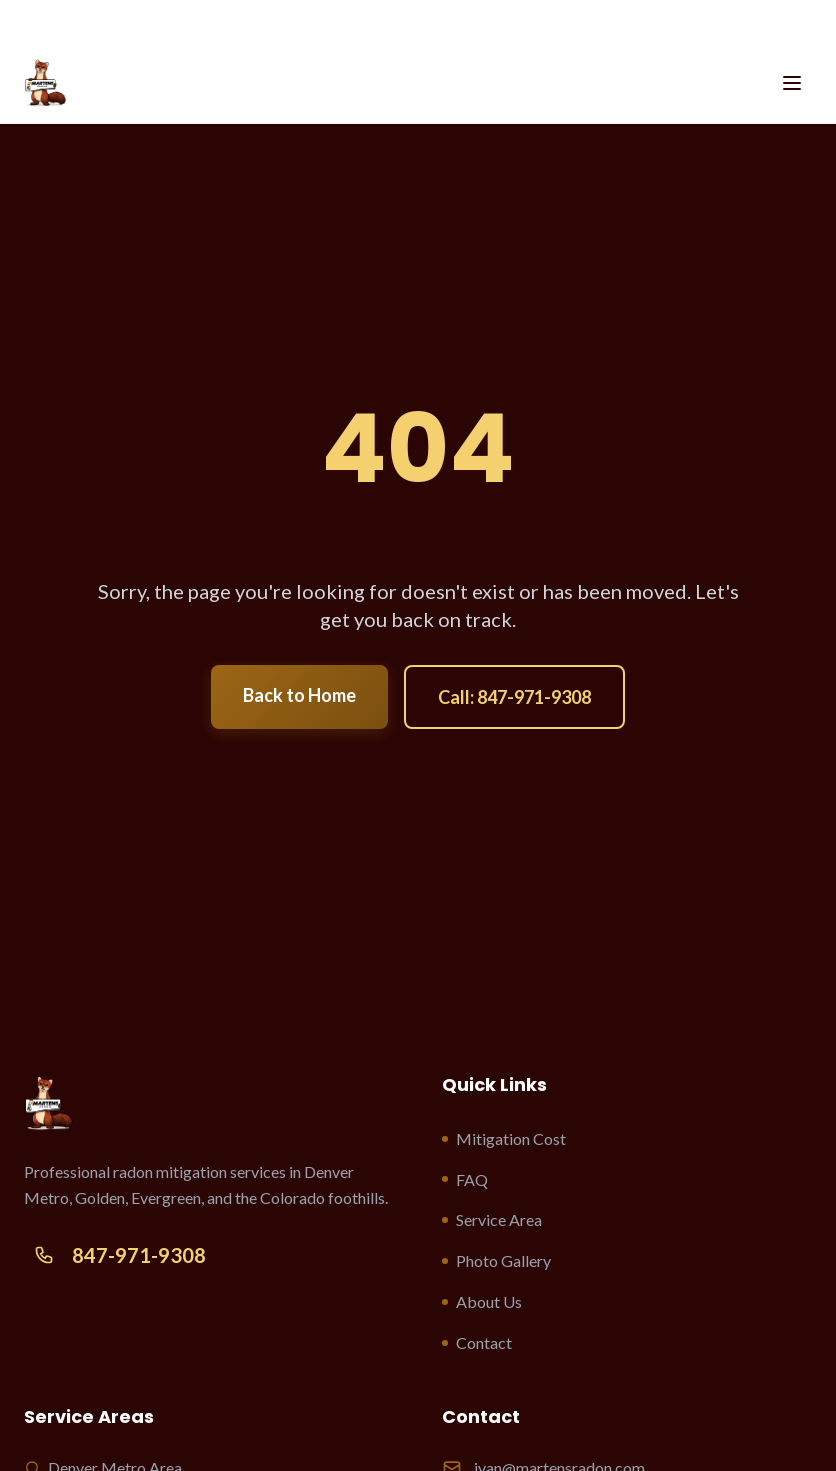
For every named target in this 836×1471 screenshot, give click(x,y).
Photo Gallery (496, 1260)
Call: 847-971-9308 (514, 697)
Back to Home (299, 695)
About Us (482, 1301)
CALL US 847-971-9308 (418, 19)
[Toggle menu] (792, 83)
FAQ (465, 1179)
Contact (477, 1342)
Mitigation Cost (504, 1138)
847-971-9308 (115, 1255)
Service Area (492, 1219)
